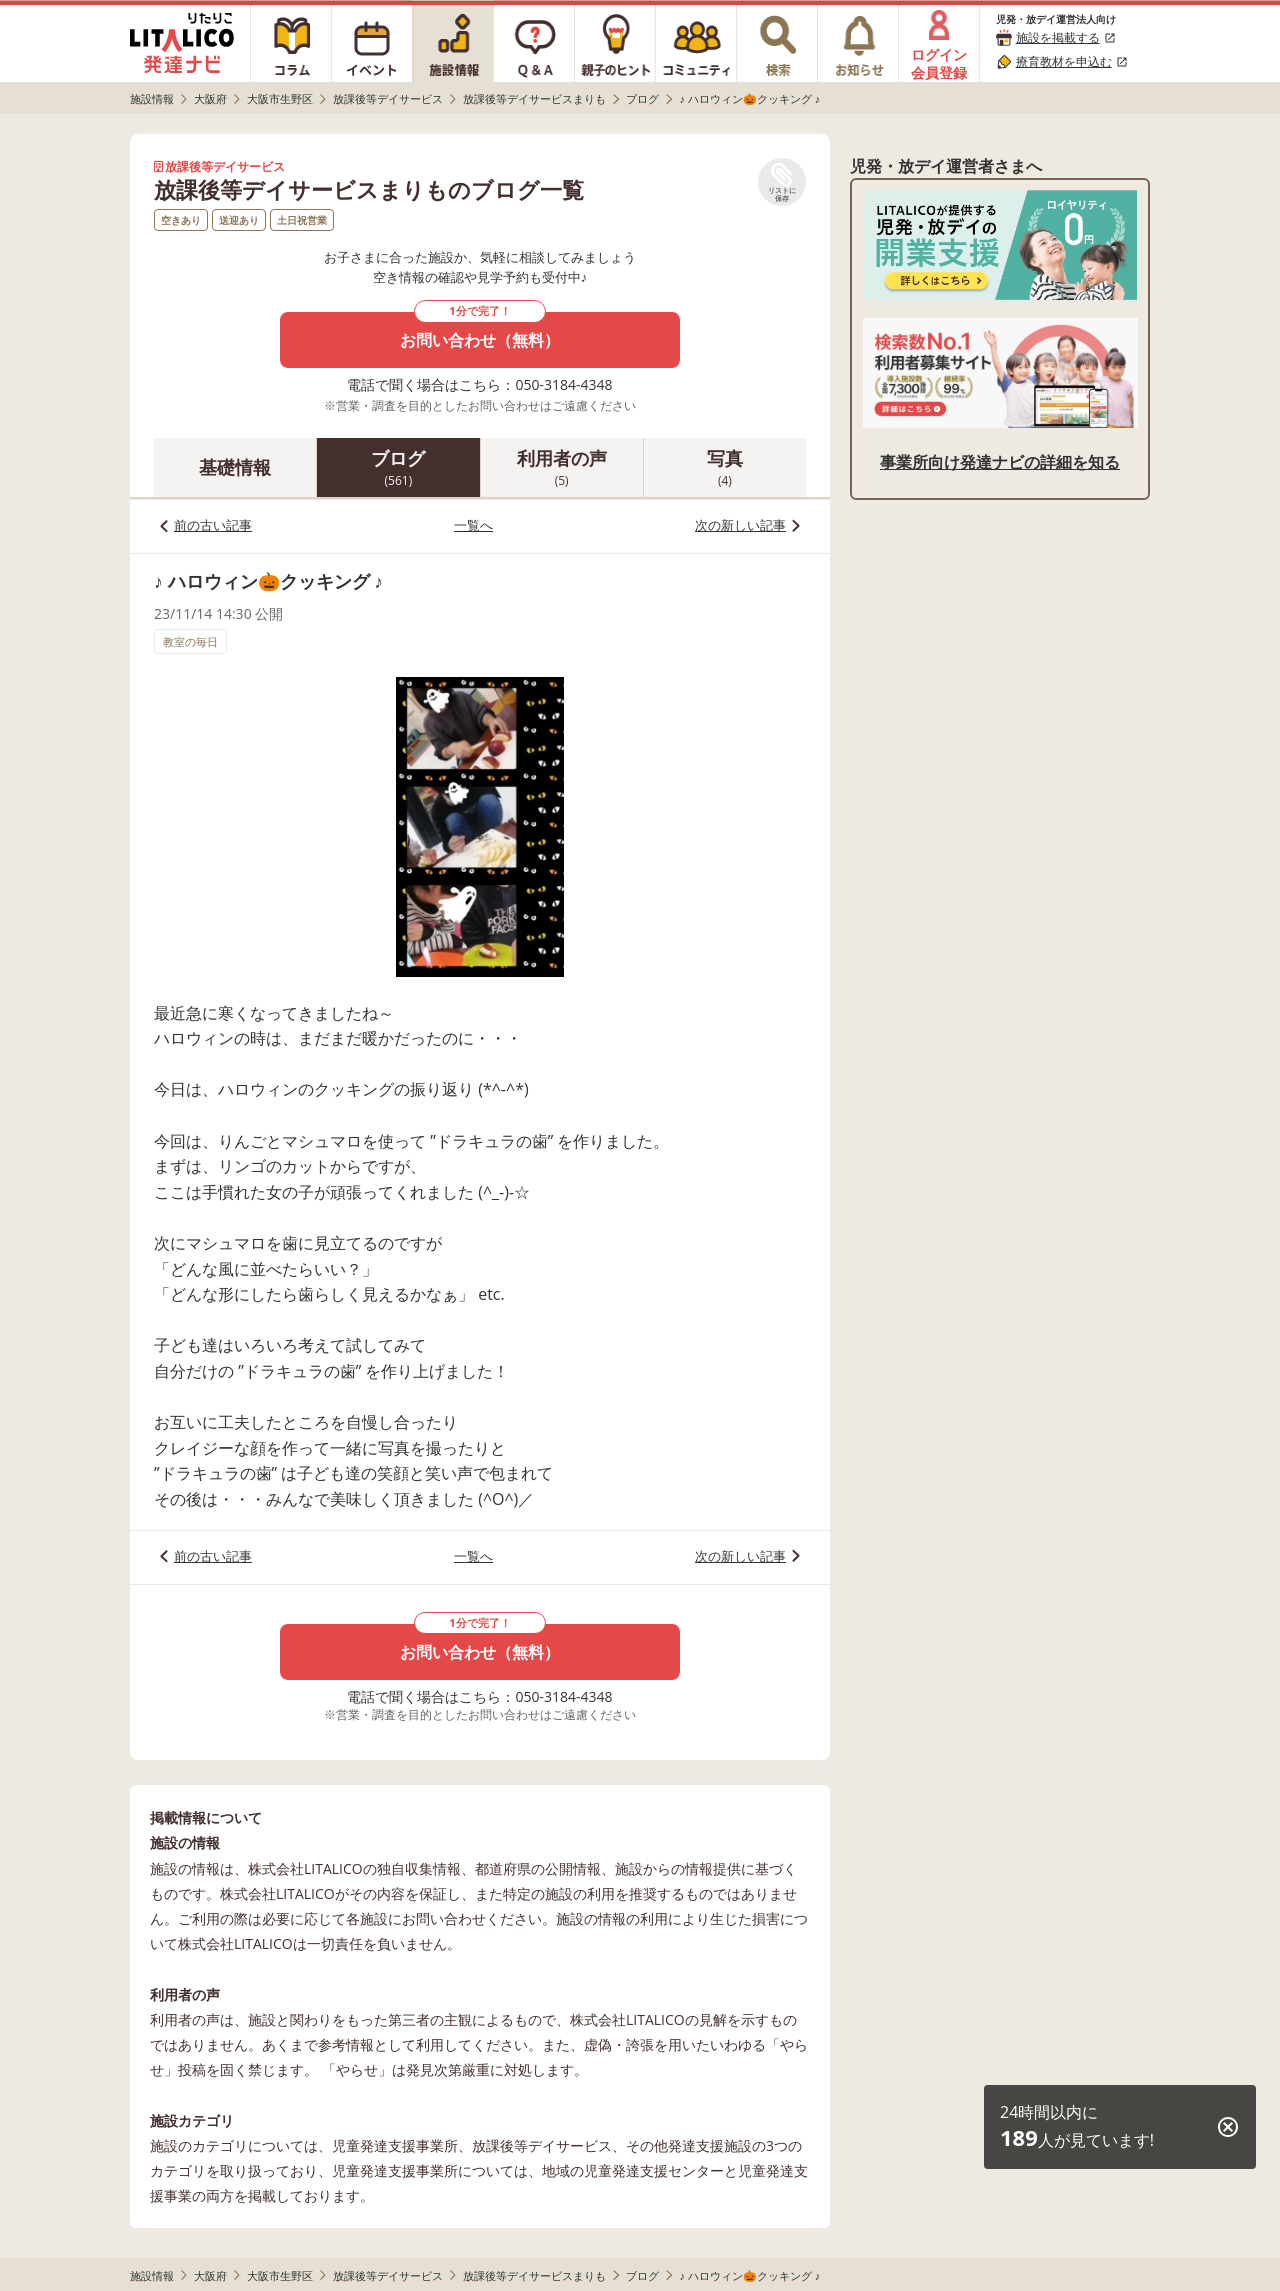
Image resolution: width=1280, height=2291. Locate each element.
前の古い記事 (213, 525)
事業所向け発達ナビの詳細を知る (1000, 462)
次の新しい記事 (740, 525)
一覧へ (473, 525)
